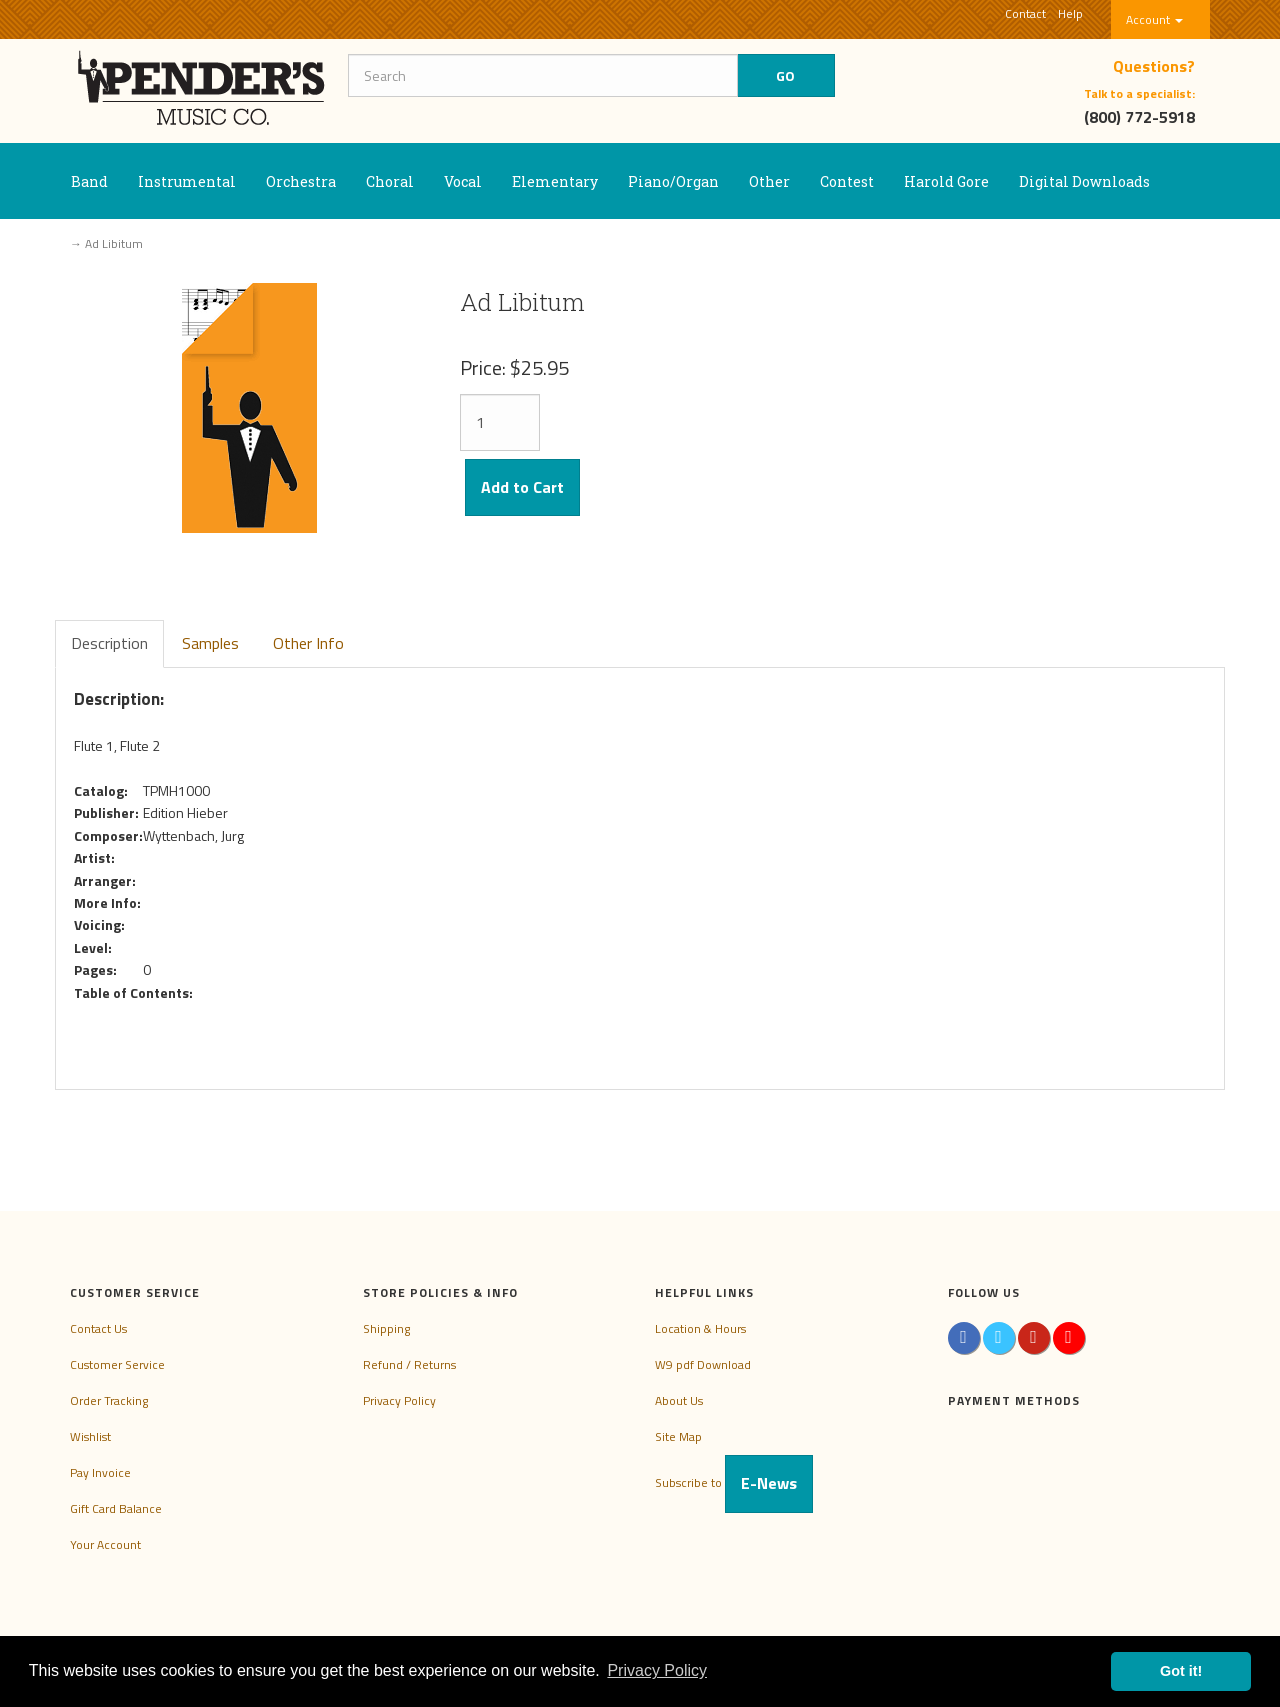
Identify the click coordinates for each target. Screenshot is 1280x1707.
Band (89, 181)
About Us (679, 1400)
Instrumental (187, 181)
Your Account (105, 1544)
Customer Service (117, 1364)
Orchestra (301, 181)
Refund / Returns (409, 1364)
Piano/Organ (673, 181)
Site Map (678, 1436)
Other (769, 181)
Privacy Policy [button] (657, 1670)
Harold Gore (946, 181)
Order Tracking (109, 1400)
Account (1154, 19)
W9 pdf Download (703, 1364)
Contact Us (98, 1328)
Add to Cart (522, 487)
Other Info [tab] (308, 643)
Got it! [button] (1181, 1671)
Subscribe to (734, 1482)
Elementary (555, 181)
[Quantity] (500, 422)
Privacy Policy (399, 1400)
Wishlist (90, 1436)
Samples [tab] (210, 643)
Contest (847, 181)
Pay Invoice (100, 1472)
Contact (1025, 13)
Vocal (463, 181)
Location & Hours (700, 1328)
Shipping (386, 1328)
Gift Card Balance (116, 1508)
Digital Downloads (1084, 181)
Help (1070, 13)
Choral (390, 181)
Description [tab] (109, 643)
